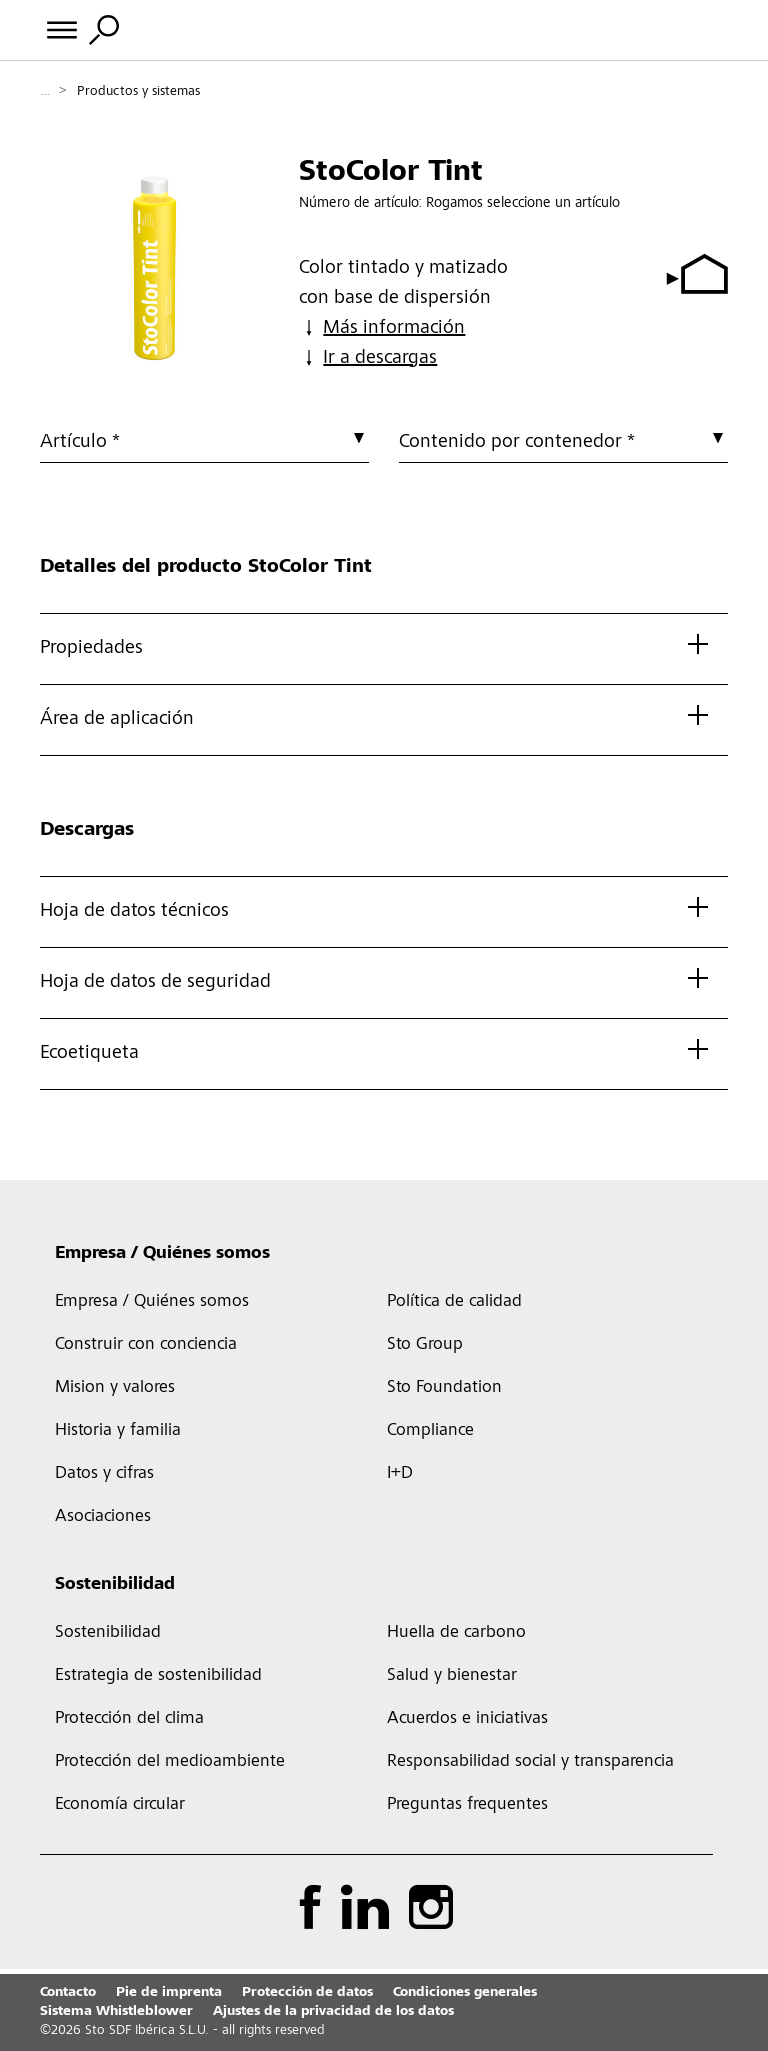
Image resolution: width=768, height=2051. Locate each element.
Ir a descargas (368, 358)
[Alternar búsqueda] (104, 30)
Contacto (68, 1993)
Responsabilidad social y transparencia (530, 1762)
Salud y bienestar (452, 1676)
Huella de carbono (456, 1633)
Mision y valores (115, 1388)
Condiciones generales (465, 1993)
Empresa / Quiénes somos (162, 1254)
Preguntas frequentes (467, 1805)
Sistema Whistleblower (116, 2012)
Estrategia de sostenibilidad (158, 1676)
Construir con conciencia (146, 1345)
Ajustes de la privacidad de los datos (333, 2012)
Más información (382, 328)
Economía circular (120, 1805)
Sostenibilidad (115, 1585)
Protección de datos (307, 1993)
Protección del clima (129, 1719)
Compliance (430, 1431)
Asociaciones (103, 1517)
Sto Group (425, 1345)
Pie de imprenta (169, 1993)
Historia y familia (118, 1431)
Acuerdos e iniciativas (467, 1719)
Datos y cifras (104, 1474)
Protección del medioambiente (170, 1762)
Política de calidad (454, 1302)
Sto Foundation (444, 1388)
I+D (400, 1474)
